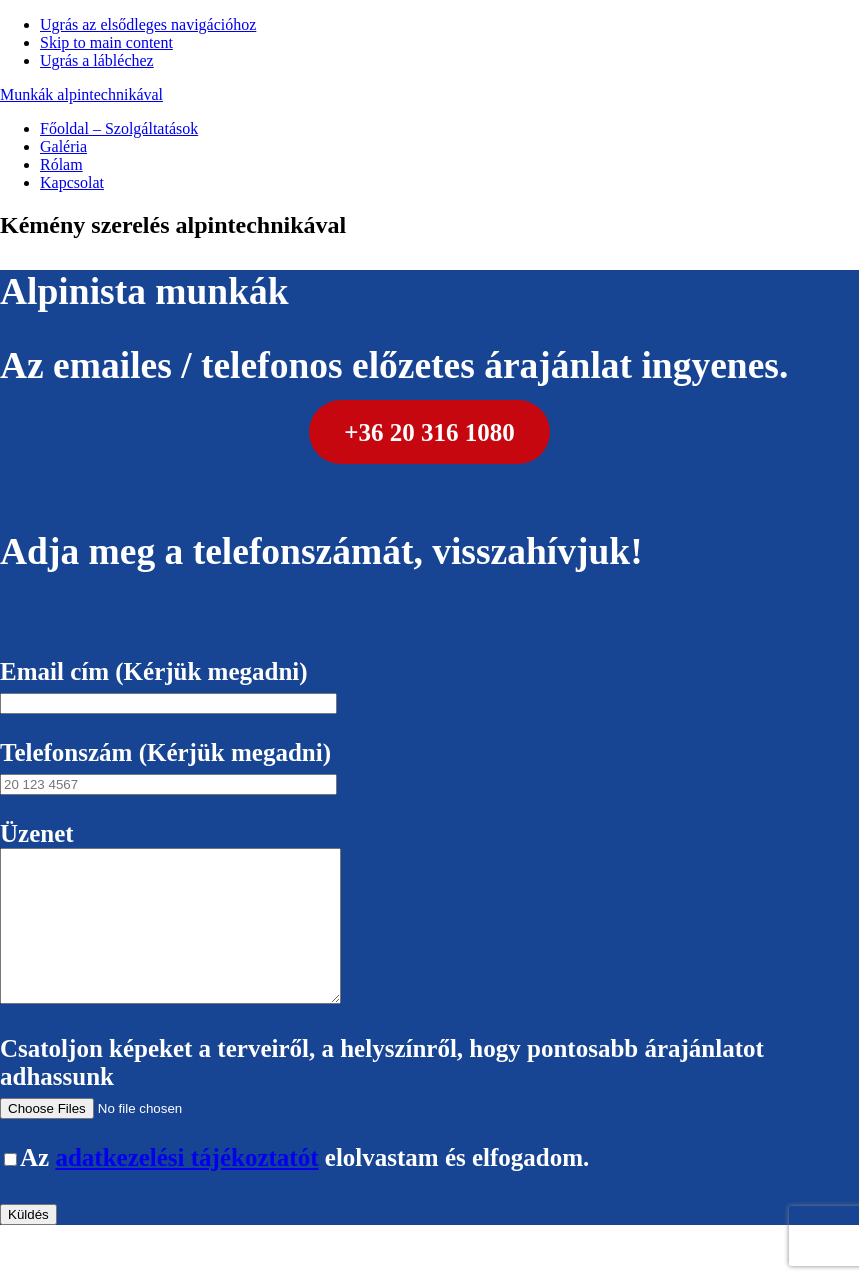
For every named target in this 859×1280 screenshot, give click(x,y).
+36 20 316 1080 (429, 431)
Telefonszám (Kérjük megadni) (168, 766)
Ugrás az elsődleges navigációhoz (148, 24)
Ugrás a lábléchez (97, 60)
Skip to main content (106, 42)
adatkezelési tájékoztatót (186, 1187)
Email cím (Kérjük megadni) (168, 685)
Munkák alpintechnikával (81, 94)
